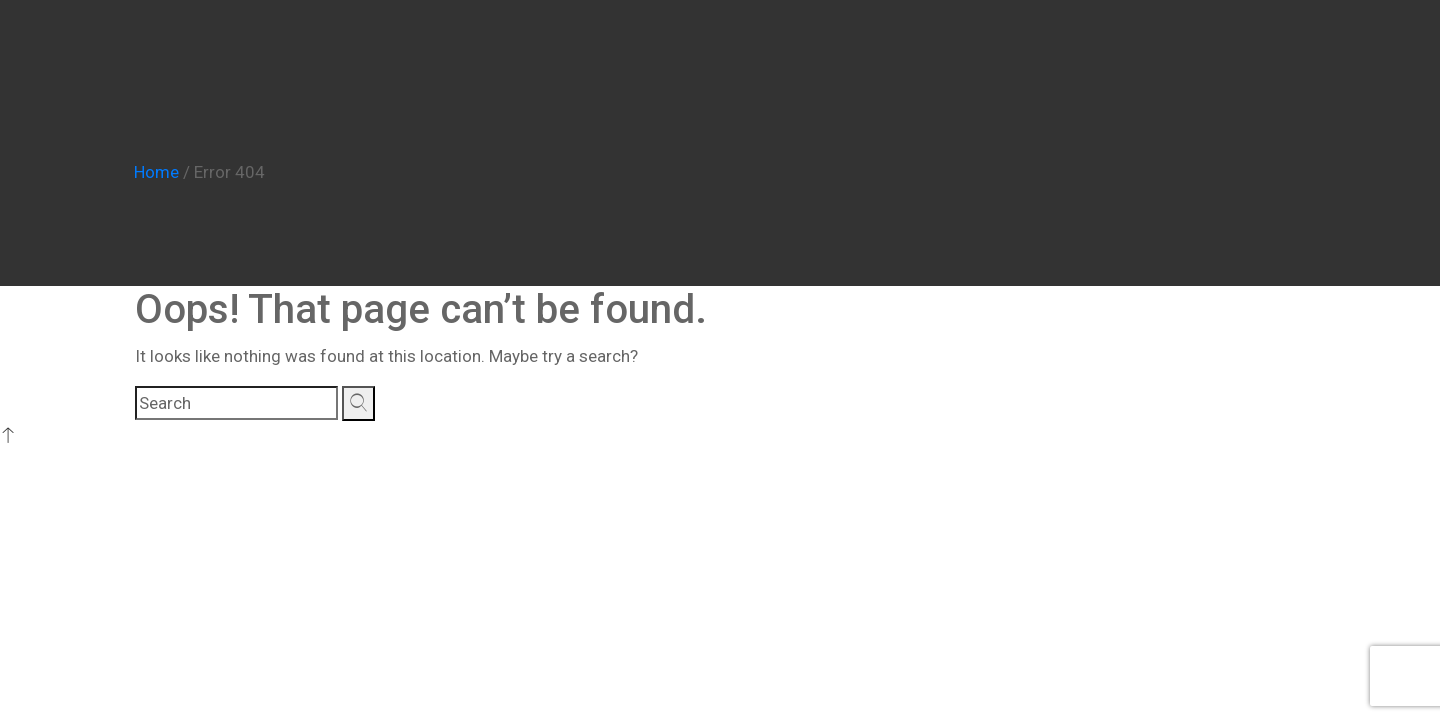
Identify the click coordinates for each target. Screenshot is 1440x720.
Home (156, 172)
